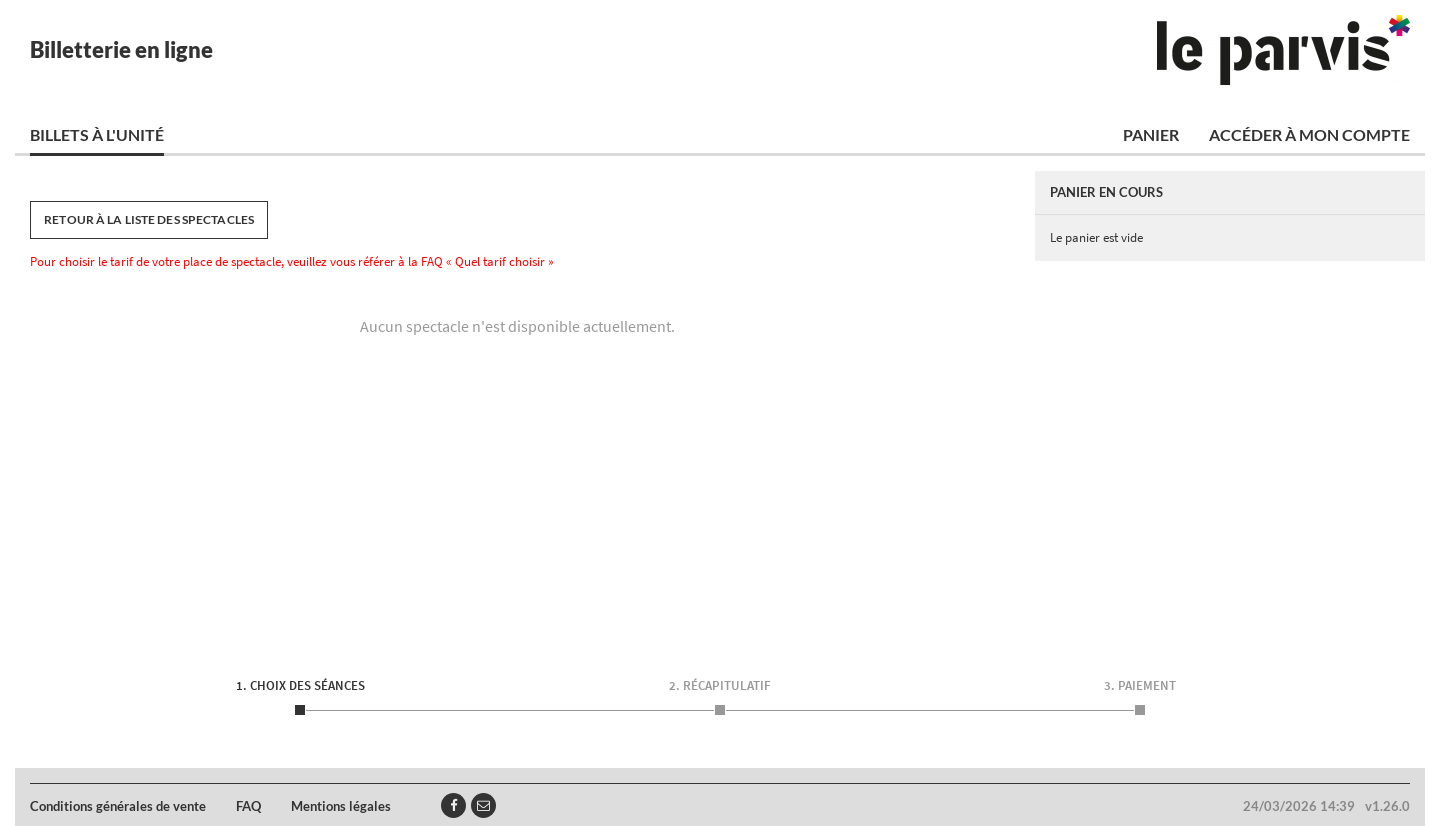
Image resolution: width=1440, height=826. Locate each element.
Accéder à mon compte (1309, 134)
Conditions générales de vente (118, 806)
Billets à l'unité (97, 134)
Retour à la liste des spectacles (149, 219)
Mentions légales (341, 806)
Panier (1151, 134)
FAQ (248, 806)
